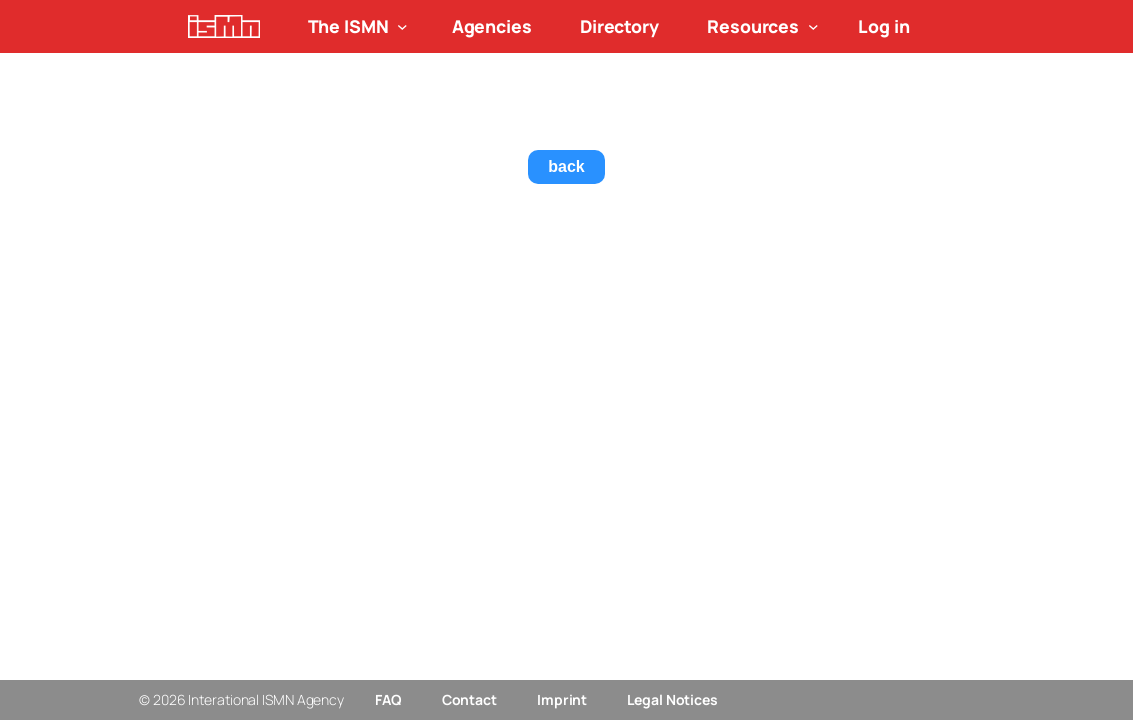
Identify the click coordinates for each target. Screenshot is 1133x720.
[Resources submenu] (813, 26)
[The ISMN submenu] (402, 26)
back (566, 166)
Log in (883, 26)
